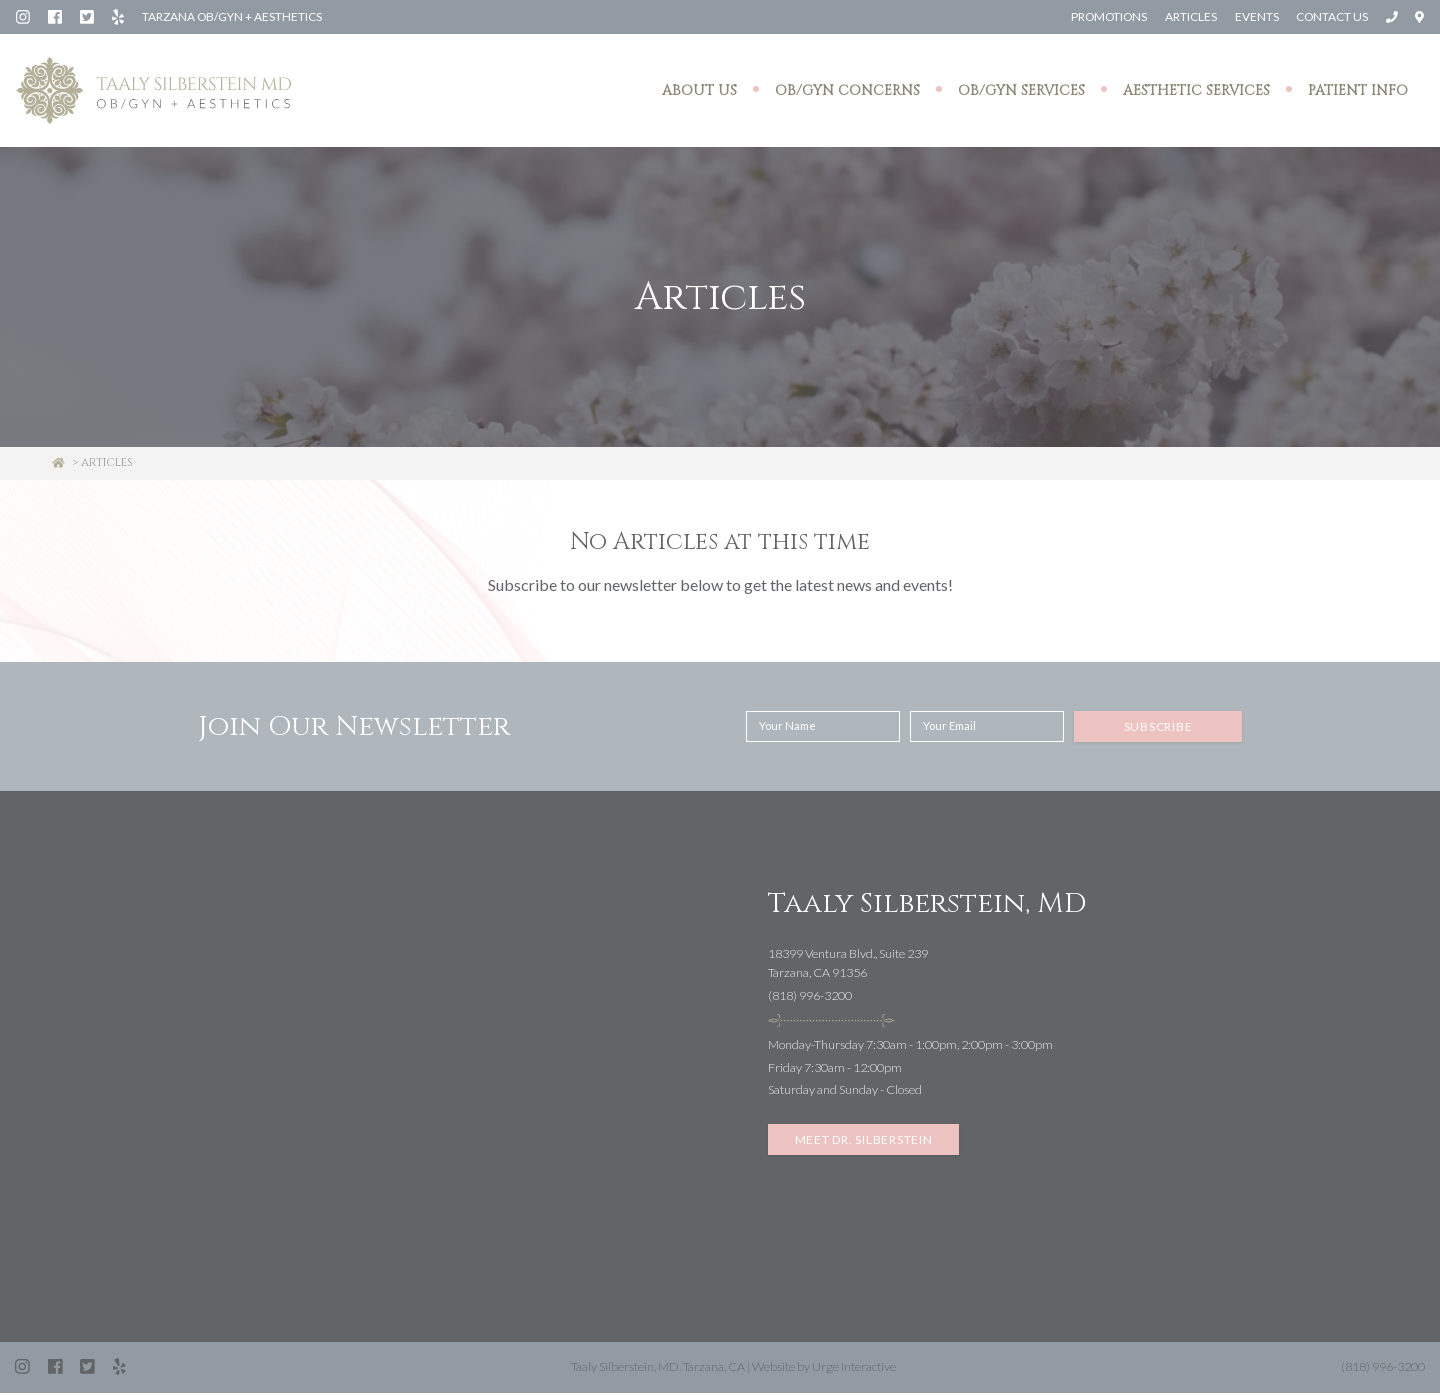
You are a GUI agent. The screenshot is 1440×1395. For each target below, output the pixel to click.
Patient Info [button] (1358, 91)
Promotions (1107, 16)
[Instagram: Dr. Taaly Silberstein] (24, 16)
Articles (1189, 16)
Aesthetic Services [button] (1196, 91)
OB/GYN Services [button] (1021, 91)
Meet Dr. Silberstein (864, 1141)
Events (1255, 16)
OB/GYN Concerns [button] (847, 91)
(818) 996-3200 (810, 997)
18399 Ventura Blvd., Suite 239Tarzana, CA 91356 (848, 965)
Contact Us (1331, 16)
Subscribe (1158, 728)
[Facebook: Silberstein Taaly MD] (56, 16)
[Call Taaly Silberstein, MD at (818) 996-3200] (1392, 16)
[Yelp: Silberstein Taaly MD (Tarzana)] (119, 16)
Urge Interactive (854, 1368)
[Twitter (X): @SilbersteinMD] (88, 16)
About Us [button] (699, 91)
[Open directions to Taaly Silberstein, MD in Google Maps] (1419, 16)
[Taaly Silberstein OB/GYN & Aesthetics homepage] (153, 92)
